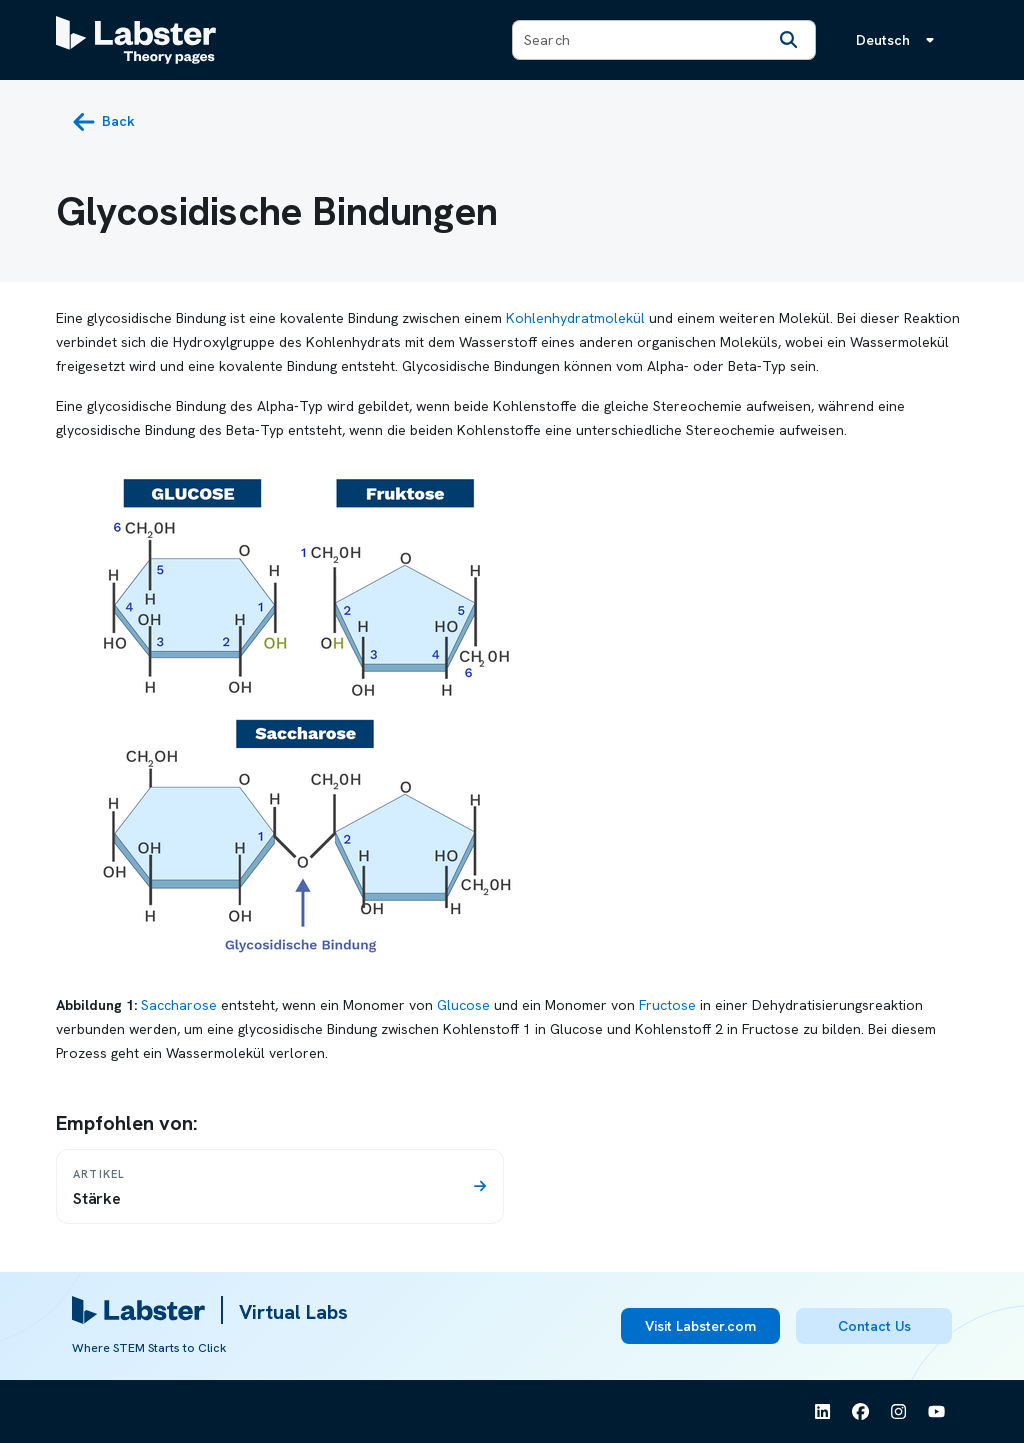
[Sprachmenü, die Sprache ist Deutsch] (899, 40)
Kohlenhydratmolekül (575, 318)
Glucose (463, 1005)
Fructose (667, 1005)
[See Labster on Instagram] (899, 1412)
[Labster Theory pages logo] (136, 40)
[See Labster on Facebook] (861, 1412)
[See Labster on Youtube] (937, 1412)
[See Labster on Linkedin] (823, 1412)
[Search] (789, 40)
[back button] (103, 122)
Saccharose (179, 1005)
